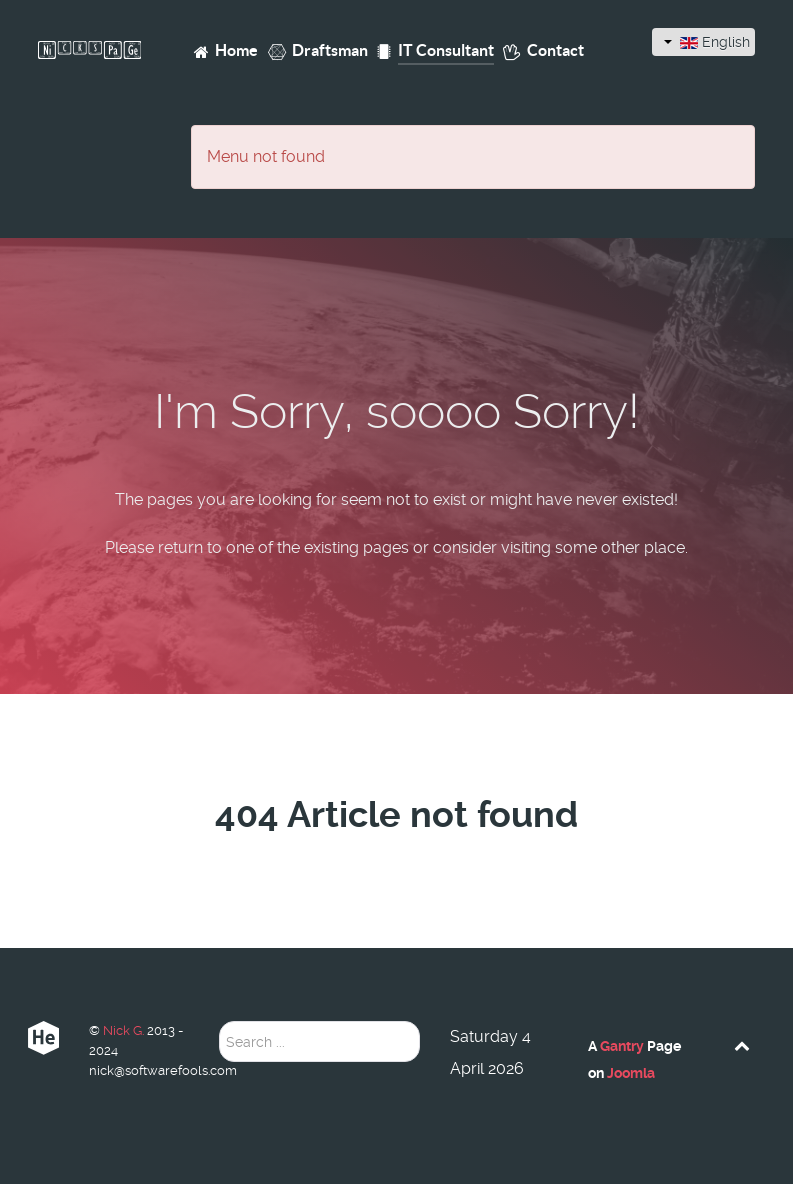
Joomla (631, 1073)
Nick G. (125, 1030)
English (707, 42)
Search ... (219, 1021)
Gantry (622, 1046)
